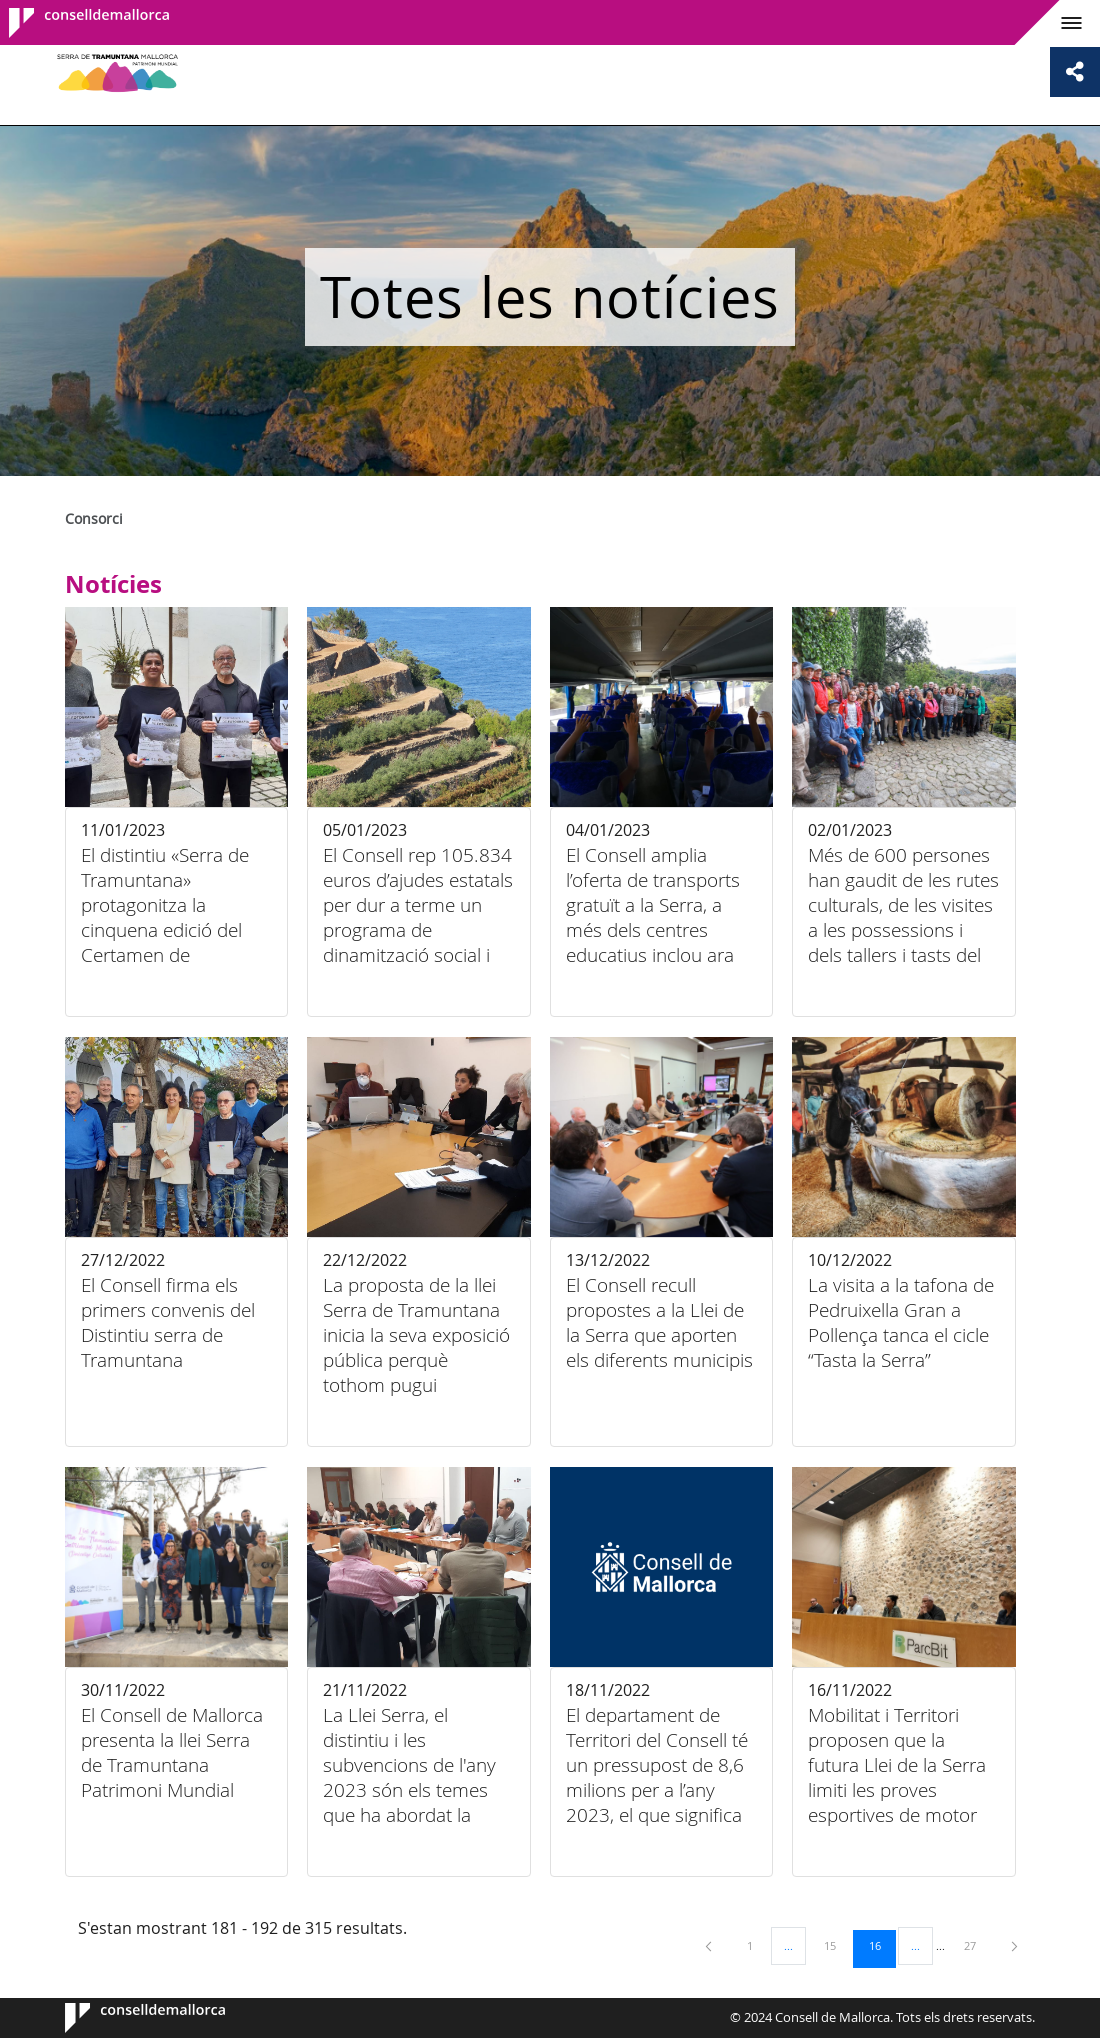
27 (977, 1945)
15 (837, 1945)
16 (882, 1945)
